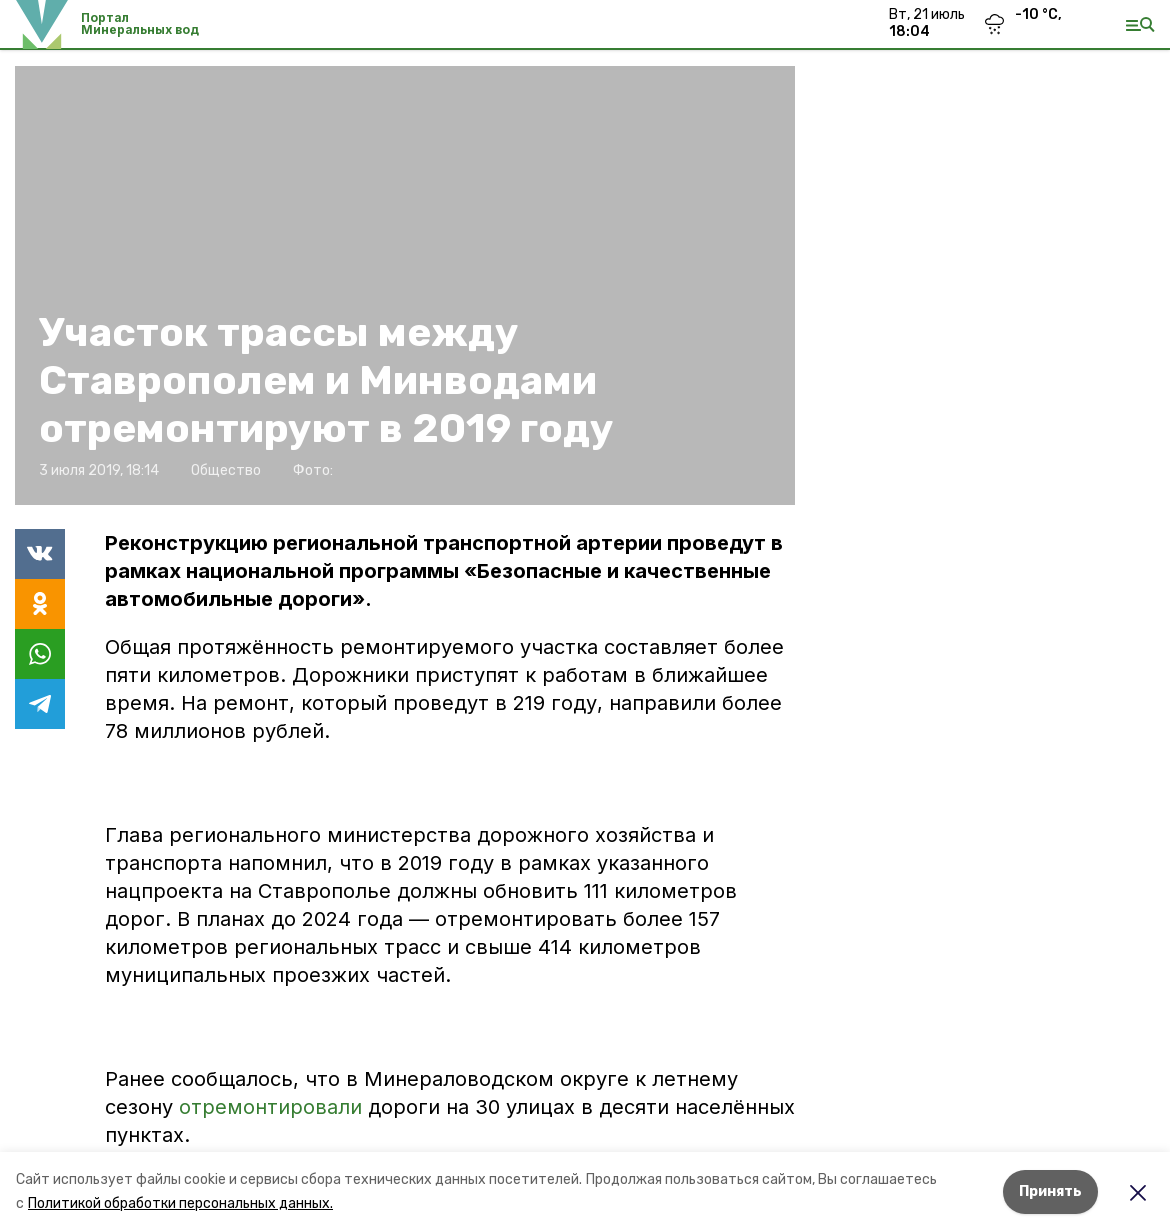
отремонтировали (270, 1107)
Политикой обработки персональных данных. (180, 1203)
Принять (1050, 1191)
